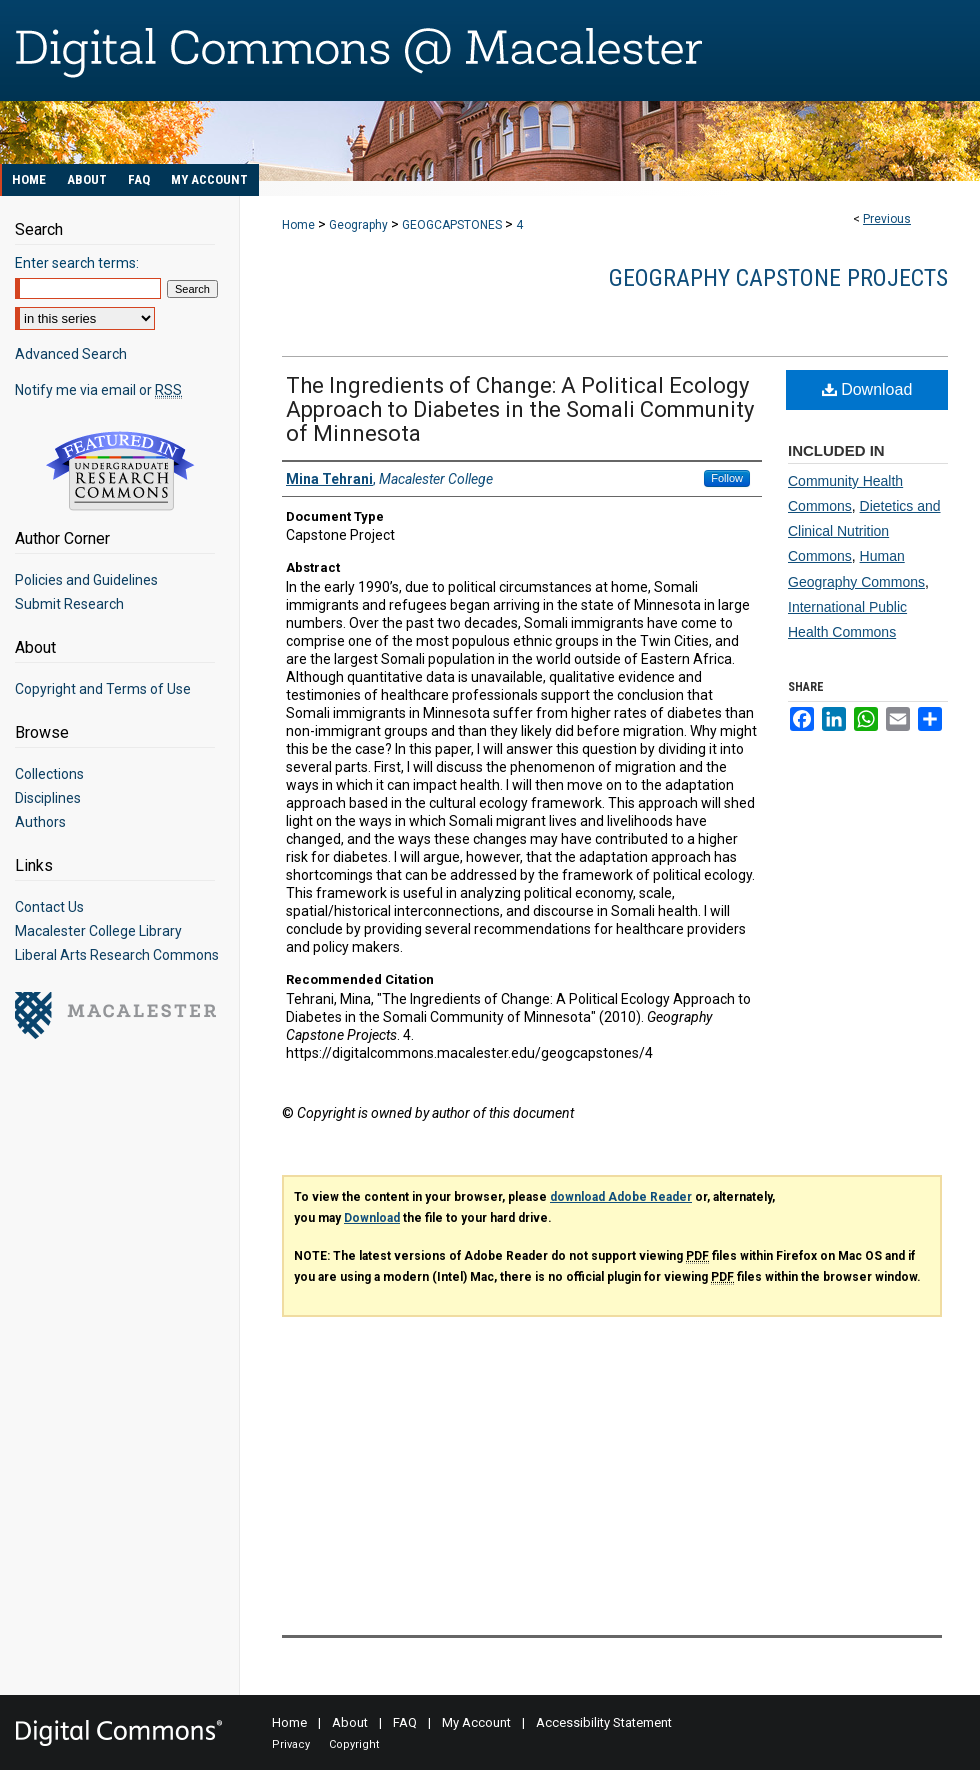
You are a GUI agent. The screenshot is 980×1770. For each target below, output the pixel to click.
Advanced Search (71, 354)
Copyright (354, 1744)
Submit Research (69, 604)
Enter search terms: (77, 263)
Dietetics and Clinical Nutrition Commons (864, 531)
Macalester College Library (98, 931)
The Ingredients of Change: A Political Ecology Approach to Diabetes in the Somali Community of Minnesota (520, 409)
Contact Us (49, 907)
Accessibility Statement (604, 1722)
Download (867, 389)
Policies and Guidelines (86, 580)
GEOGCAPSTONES (452, 225)
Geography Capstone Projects (778, 278)
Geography (358, 225)
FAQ (405, 1722)
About (350, 1722)
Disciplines (48, 798)
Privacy (291, 1744)
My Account (476, 1722)
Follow (727, 478)
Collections (49, 774)
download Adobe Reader (621, 1197)
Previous (887, 219)
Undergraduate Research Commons (120, 471)
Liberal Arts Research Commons (117, 955)
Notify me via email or (98, 390)
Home (298, 225)
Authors (40, 822)
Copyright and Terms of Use (103, 689)
